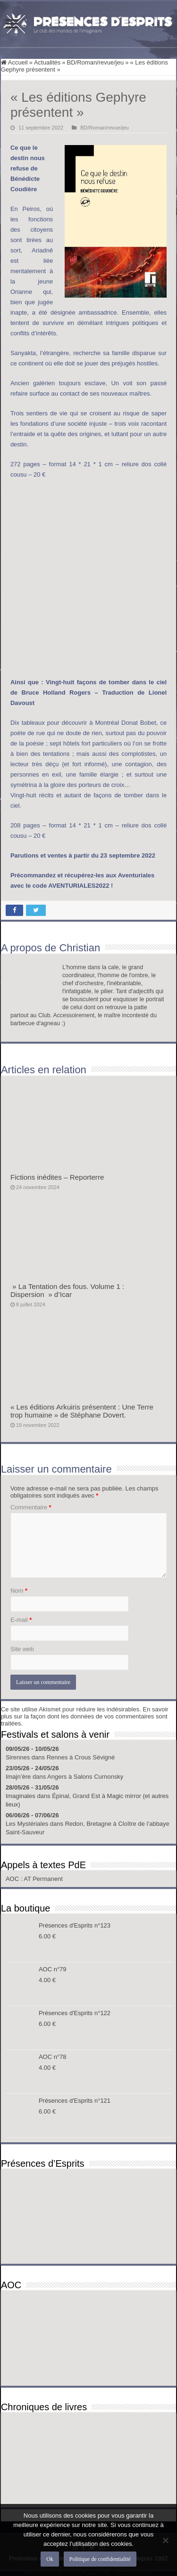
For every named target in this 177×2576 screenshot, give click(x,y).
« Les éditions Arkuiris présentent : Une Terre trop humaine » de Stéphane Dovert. (81, 1411)
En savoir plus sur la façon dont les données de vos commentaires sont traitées (85, 1716)
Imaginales (20, 1795)
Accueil (14, 62)
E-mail (21, 1619)
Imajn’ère (18, 1776)
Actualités (47, 62)
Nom (18, 1590)
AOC (13, 1878)
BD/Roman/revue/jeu (95, 62)
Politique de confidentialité (100, 2559)
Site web (22, 1649)
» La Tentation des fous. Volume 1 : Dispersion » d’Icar (67, 1290)
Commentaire (30, 1507)
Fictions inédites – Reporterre (57, 1177)
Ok (49, 2559)
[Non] (165, 2540)
